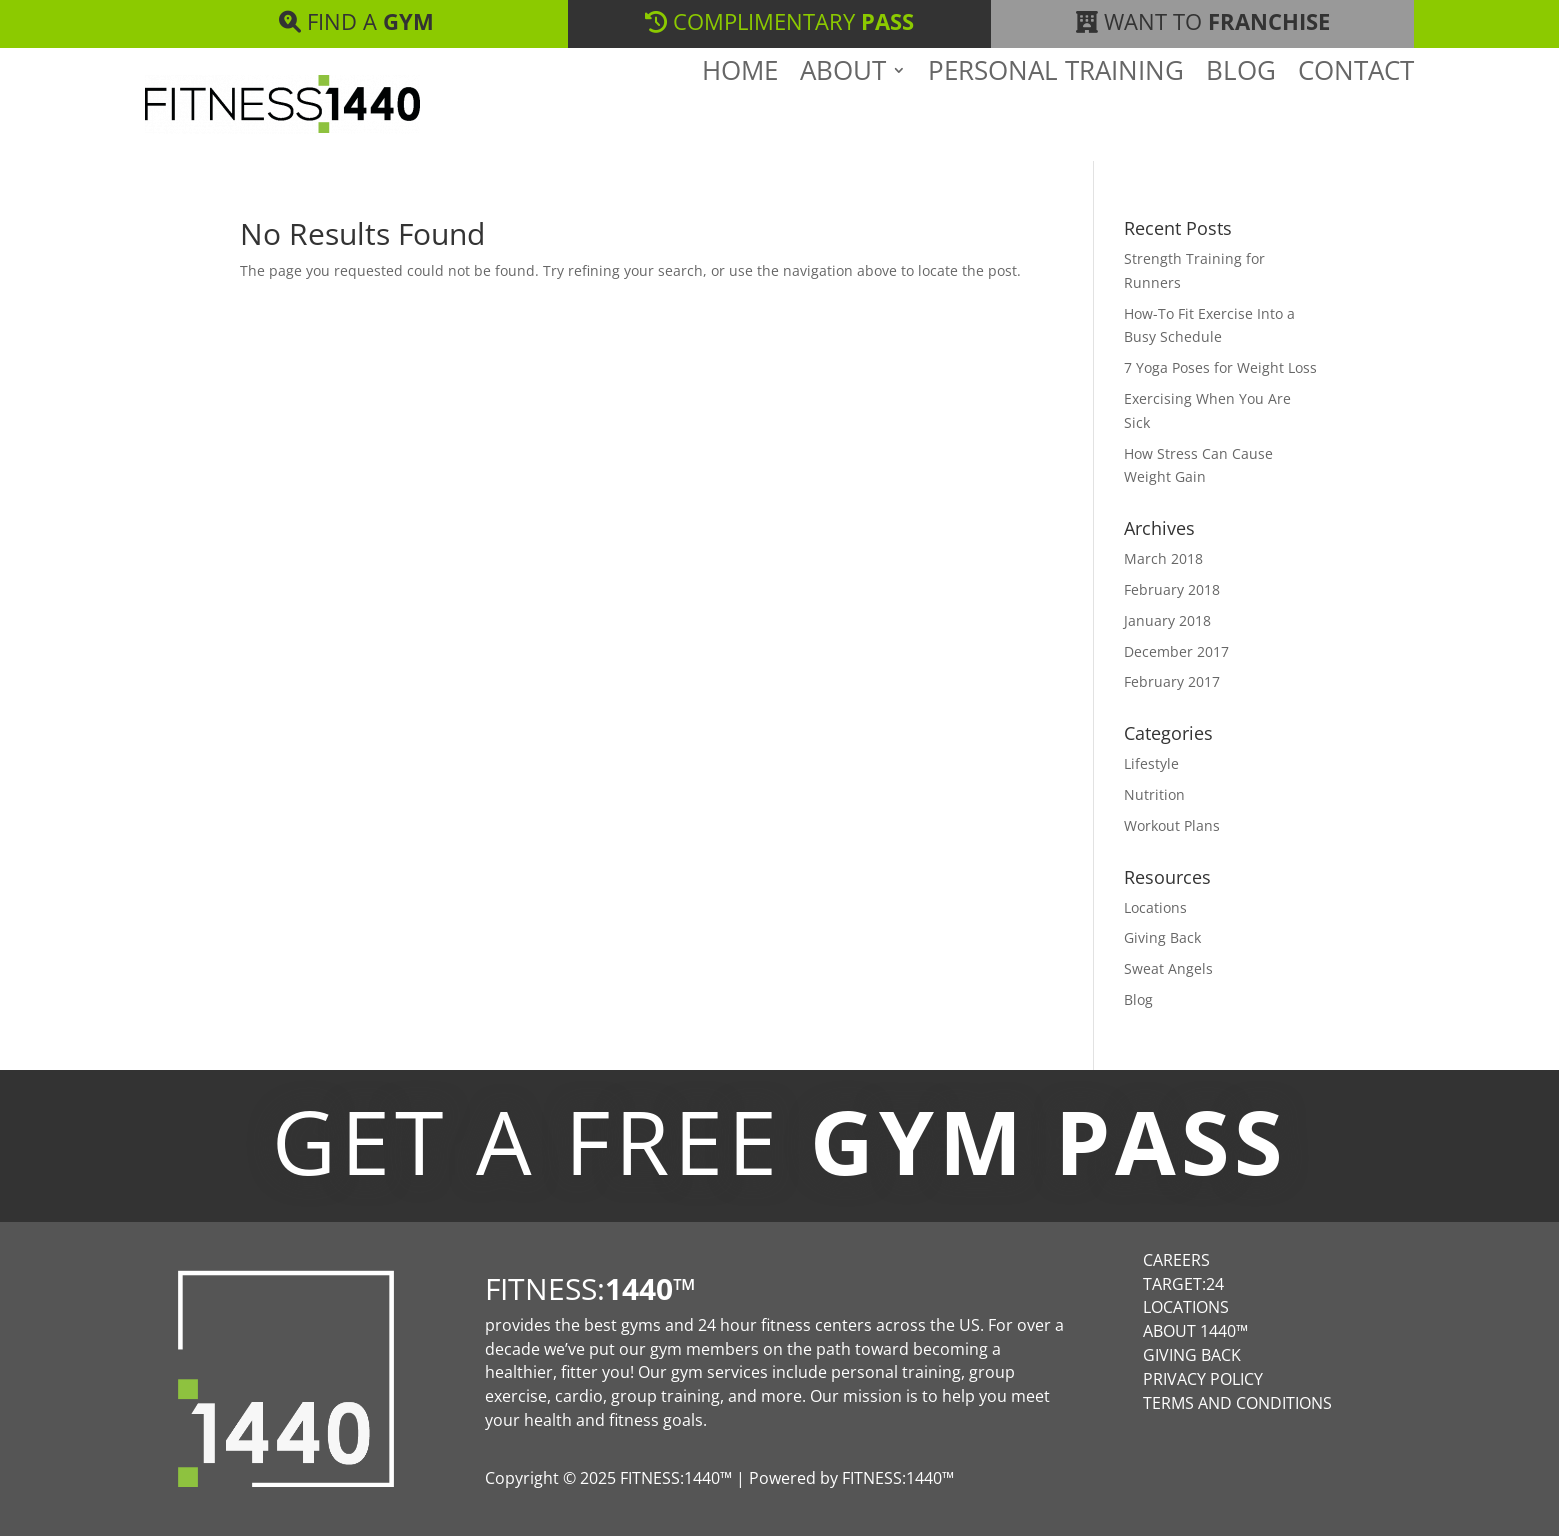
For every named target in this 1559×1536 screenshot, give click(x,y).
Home (740, 109)
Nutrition (1154, 794)
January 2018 (1167, 620)
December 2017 (1176, 651)
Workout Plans (1172, 825)
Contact (1356, 109)
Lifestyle (1151, 763)
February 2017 (1172, 681)
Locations (1155, 907)
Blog (1241, 109)
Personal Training (1056, 109)
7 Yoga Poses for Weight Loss (1220, 367)
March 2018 (1163, 558)
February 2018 (1172, 589)
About (843, 109)
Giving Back (1162, 937)
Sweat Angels (1168, 968)
